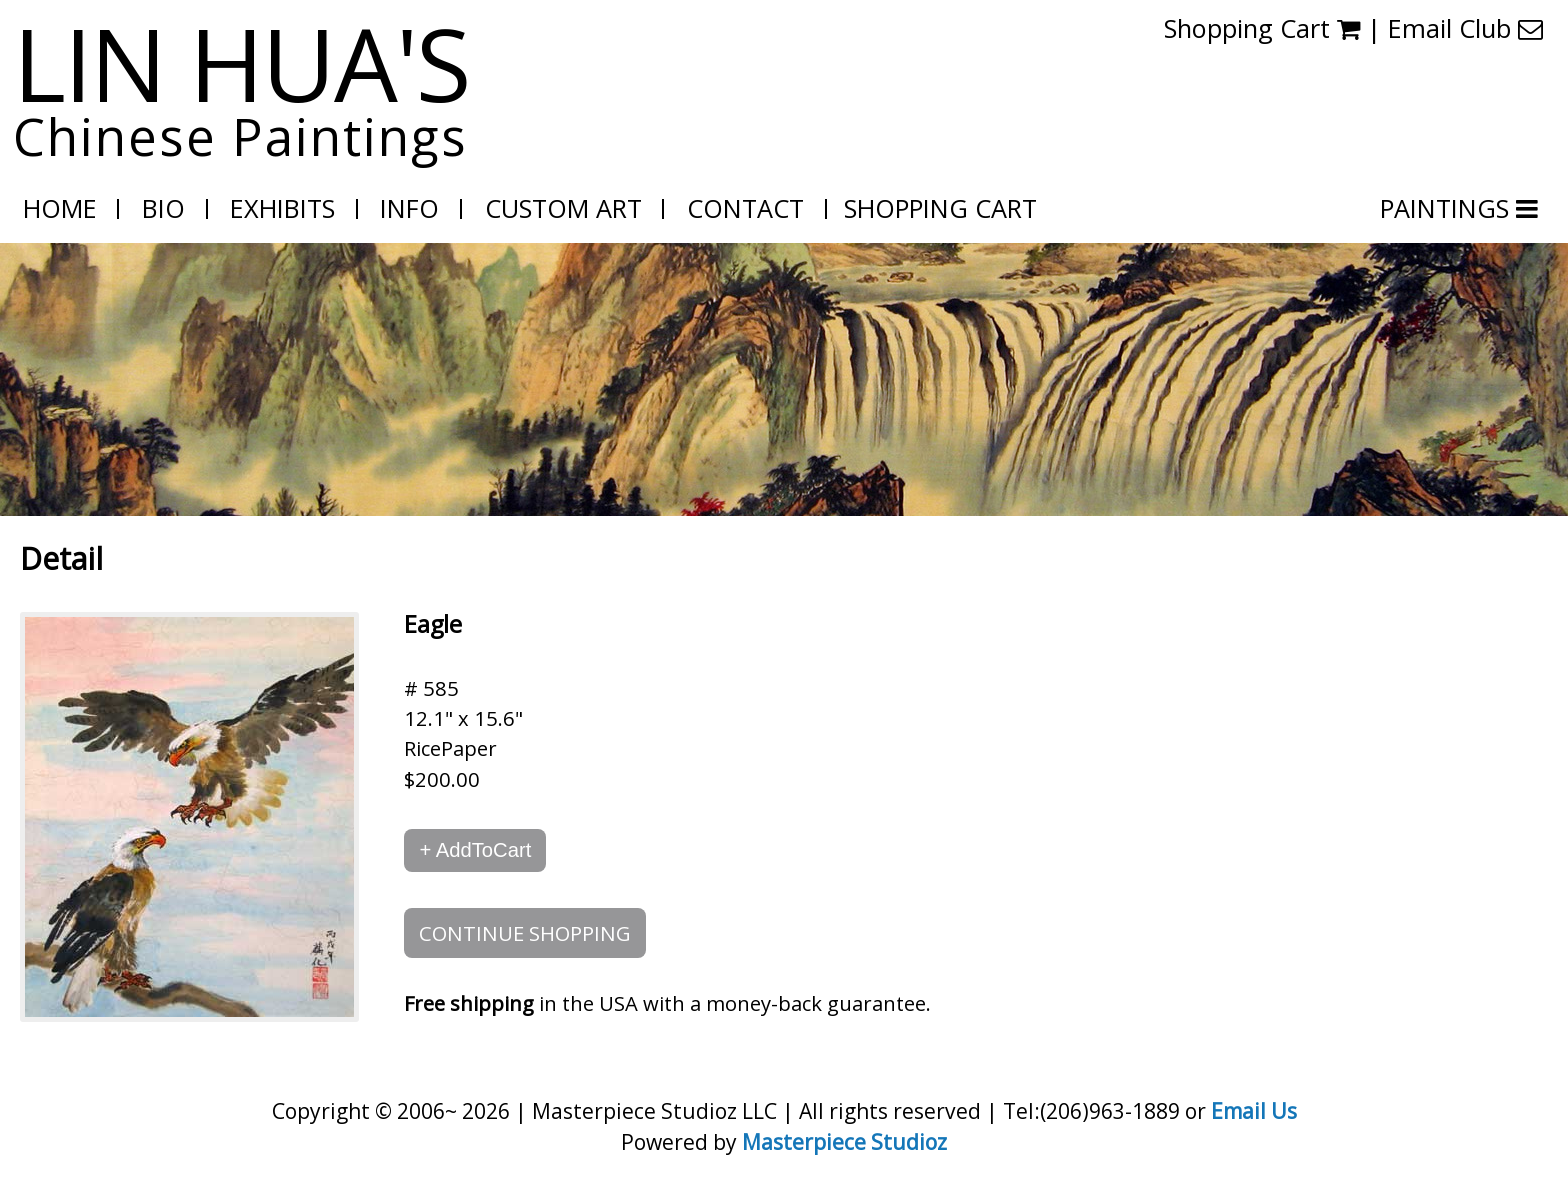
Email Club (1465, 28)
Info (409, 208)
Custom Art (563, 208)
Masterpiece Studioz (844, 1141)
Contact (745, 208)
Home (60, 208)
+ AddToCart (475, 850)
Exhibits (282, 208)
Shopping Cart (1262, 28)
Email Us (1254, 1110)
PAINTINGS (1448, 208)
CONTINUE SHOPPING (525, 933)
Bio (163, 208)
